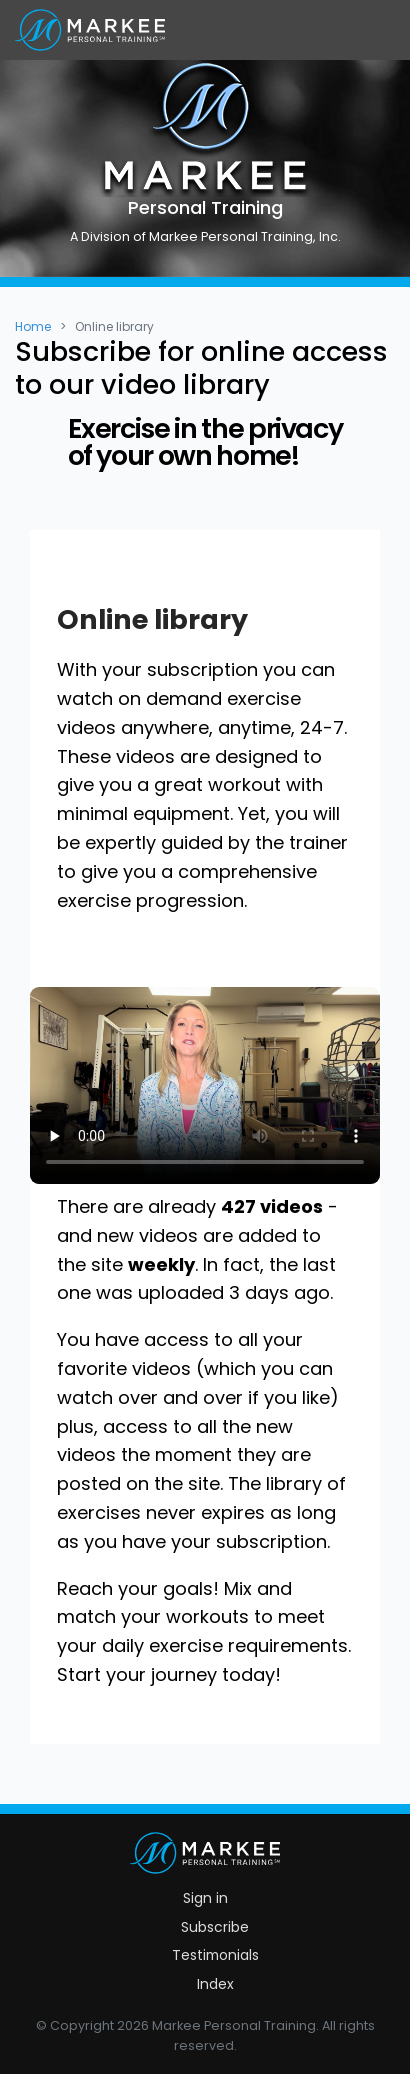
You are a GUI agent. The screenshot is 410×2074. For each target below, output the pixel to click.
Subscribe (215, 1927)
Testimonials (215, 1955)
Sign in (205, 1898)
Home (33, 326)
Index (215, 1984)
